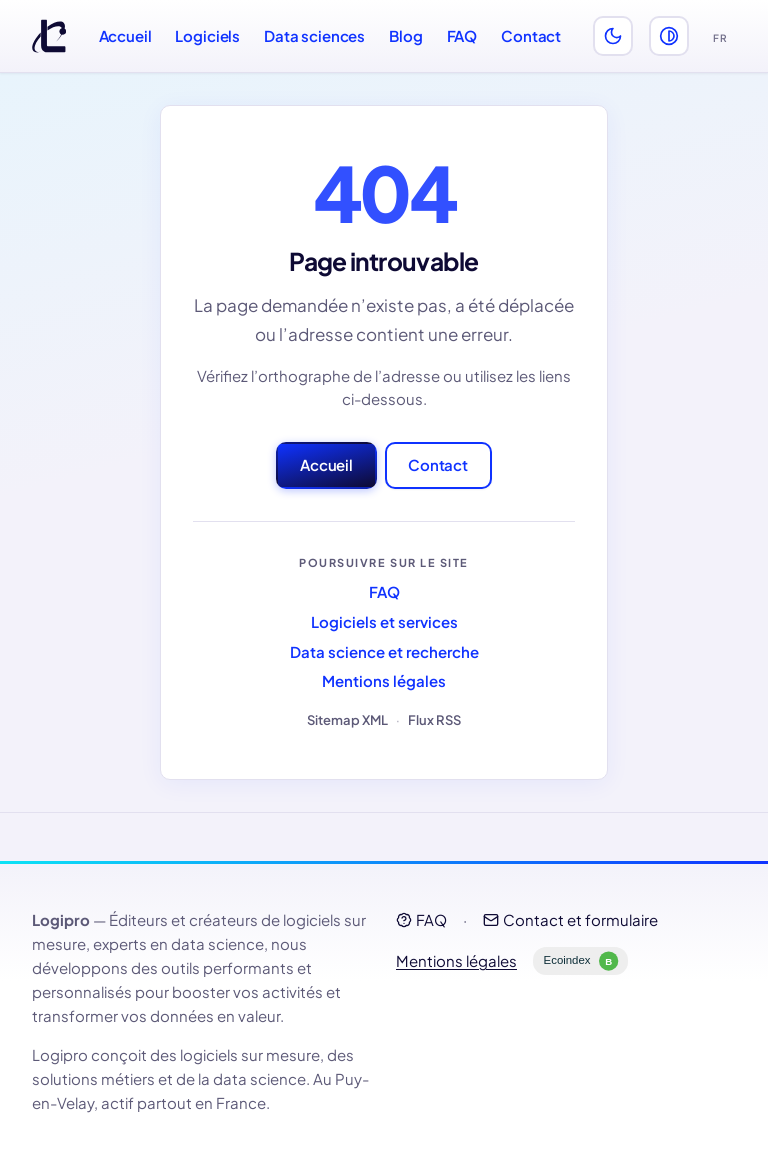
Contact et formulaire (570, 919)
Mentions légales (384, 680)
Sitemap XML (347, 720)
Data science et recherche (384, 651)
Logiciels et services (384, 621)
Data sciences (314, 35)
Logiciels (207, 35)
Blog (405, 35)
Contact (531, 35)
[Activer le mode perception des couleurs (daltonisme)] (669, 36)
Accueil (125, 35)
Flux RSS (434, 720)
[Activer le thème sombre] (613, 36)
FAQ (462, 35)
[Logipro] (49, 36)
